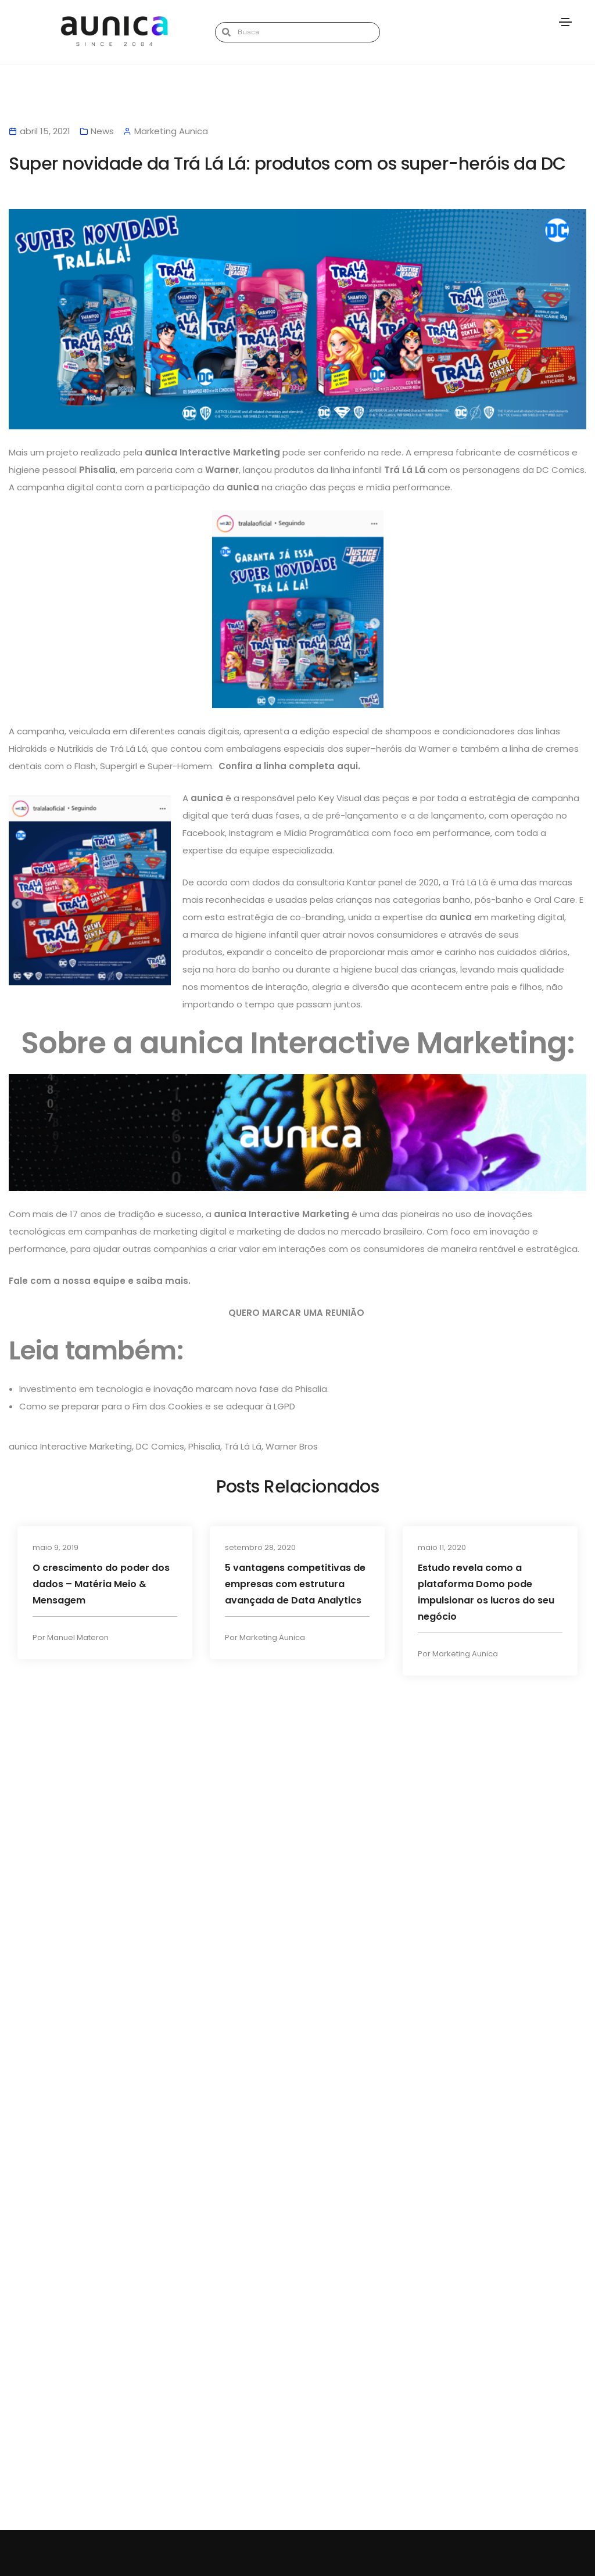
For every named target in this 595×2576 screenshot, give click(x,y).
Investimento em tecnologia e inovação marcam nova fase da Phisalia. (174, 1389)
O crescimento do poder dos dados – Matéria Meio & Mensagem (101, 1584)
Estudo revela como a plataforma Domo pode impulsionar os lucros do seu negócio (486, 1592)
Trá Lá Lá (242, 1446)
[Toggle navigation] (565, 22)
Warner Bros (292, 1446)
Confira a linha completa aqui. (290, 766)
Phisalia (204, 1446)
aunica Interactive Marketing (70, 1446)
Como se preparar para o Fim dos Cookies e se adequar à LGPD (157, 1406)
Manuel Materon (78, 1638)
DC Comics (160, 1446)
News (102, 131)
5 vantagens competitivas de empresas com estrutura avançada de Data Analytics (295, 1584)
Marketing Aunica (272, 1638)
